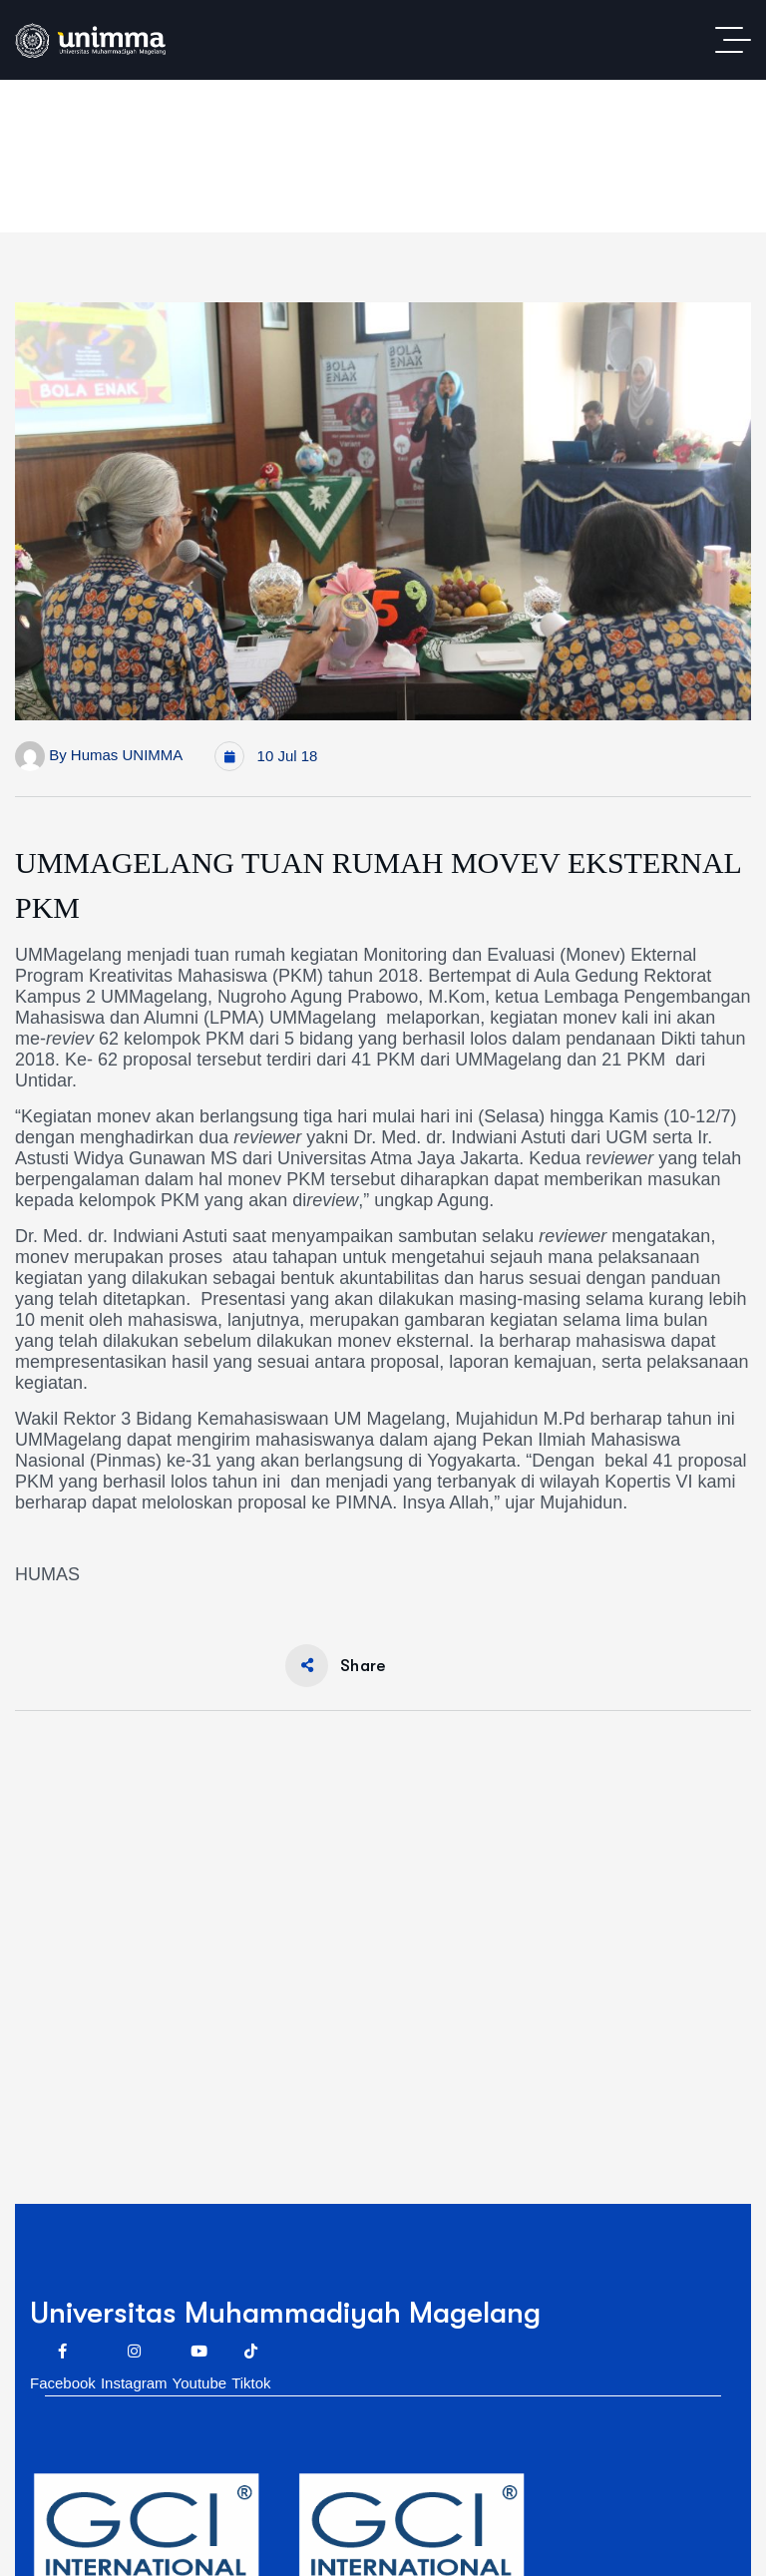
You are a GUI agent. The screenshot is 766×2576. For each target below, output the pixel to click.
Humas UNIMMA (127, 754)
